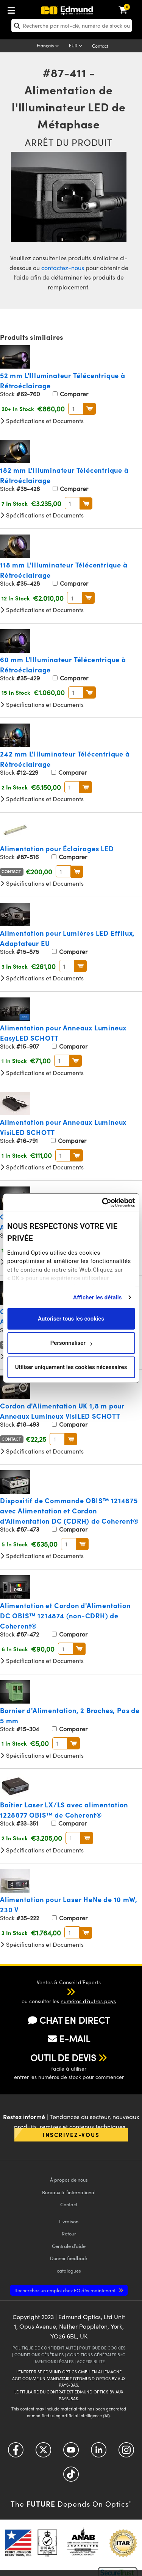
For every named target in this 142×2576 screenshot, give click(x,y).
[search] (71, 25)
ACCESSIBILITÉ (91, 2361)
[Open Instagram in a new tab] (126, 2453)
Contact (100, 46)
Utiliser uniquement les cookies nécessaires (71, 1367)
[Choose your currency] (77, 46)
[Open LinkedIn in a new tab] (99, 2453)
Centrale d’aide (69, 2246)
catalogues (69, 2270)
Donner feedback (68, 2258)
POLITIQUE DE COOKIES (102, 2348)
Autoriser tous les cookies (71, 1319)
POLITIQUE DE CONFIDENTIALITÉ (44, 2348)
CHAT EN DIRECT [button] (69, 2020)
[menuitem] (36, 9)
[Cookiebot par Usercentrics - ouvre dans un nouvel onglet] (102, 1203)
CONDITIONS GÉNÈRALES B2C (96, 2354)
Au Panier (89, 409)
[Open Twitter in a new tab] (43, 2453)
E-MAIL (69, 2038)
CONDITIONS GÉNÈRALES (39, 2354)
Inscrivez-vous (71, 2134)
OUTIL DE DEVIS (63, 2057)
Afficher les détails (97, 1297)
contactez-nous (62, 268)
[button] (63, 1991)
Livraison (68, 2221)
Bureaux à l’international (68, 2192)
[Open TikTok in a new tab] (71, 2477)
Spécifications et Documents (42, 421)
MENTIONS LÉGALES (54, 2361)
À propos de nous (69, 2179)
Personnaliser (71, 1343)
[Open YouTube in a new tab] (71, 2453)
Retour (69, 2233)
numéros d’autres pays (88, 2001)
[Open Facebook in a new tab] (16, 2453)
